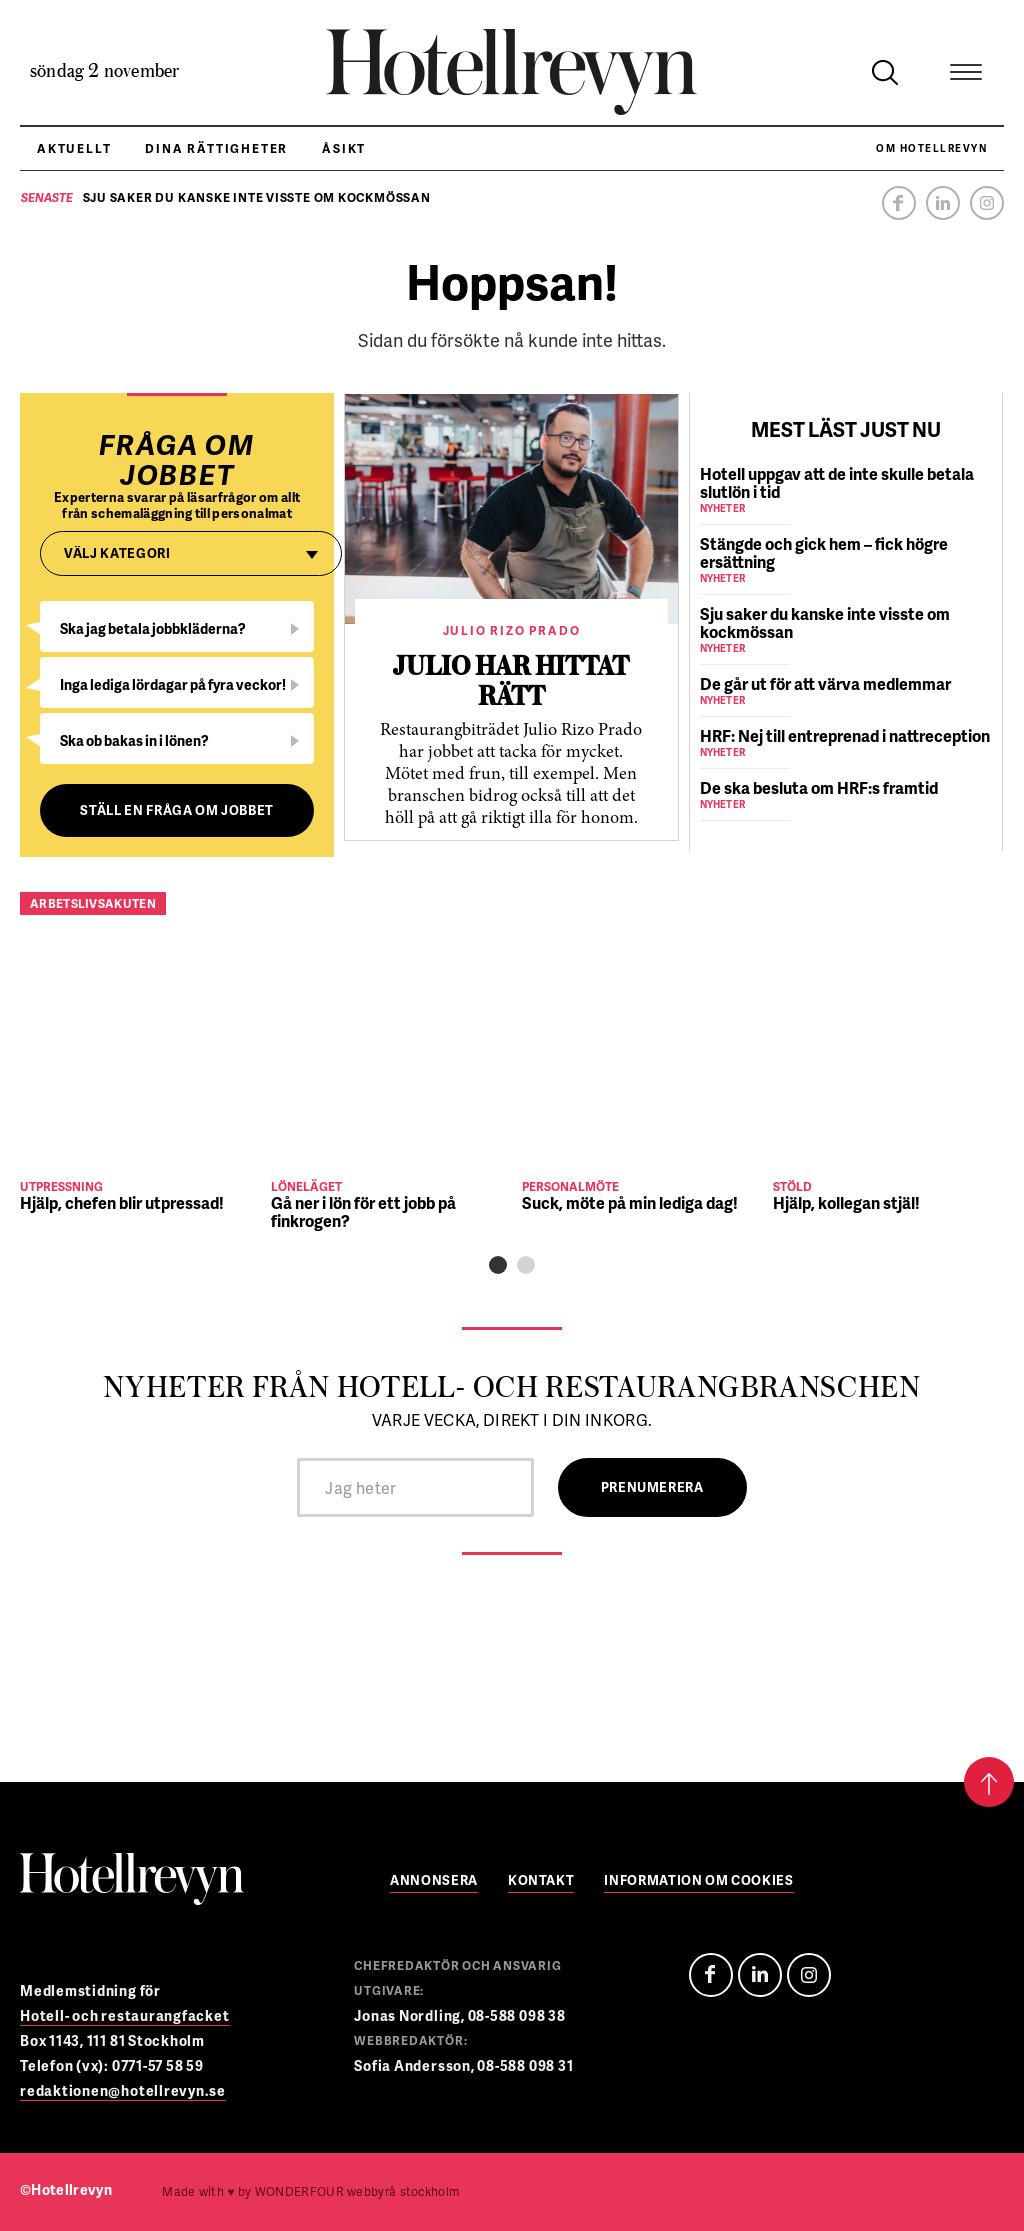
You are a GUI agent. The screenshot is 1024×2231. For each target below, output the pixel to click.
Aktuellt (74, 148)
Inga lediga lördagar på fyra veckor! (173, 684)
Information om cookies (698, 1881)
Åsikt (344, 148)
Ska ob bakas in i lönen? (134, 740)
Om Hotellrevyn (931, 148)
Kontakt (541, 1881)
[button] (498, 1265)
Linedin (760, 1975)
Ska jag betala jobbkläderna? (153, 628)
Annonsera (434, 1881)
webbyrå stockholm (357, 2191)
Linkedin (943, 203)
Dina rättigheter (216, 148)
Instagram (987, 203)
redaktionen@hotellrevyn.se (123, 2090)
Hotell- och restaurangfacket (125, 2015)
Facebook (899, 203)
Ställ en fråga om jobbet (177, 810)
